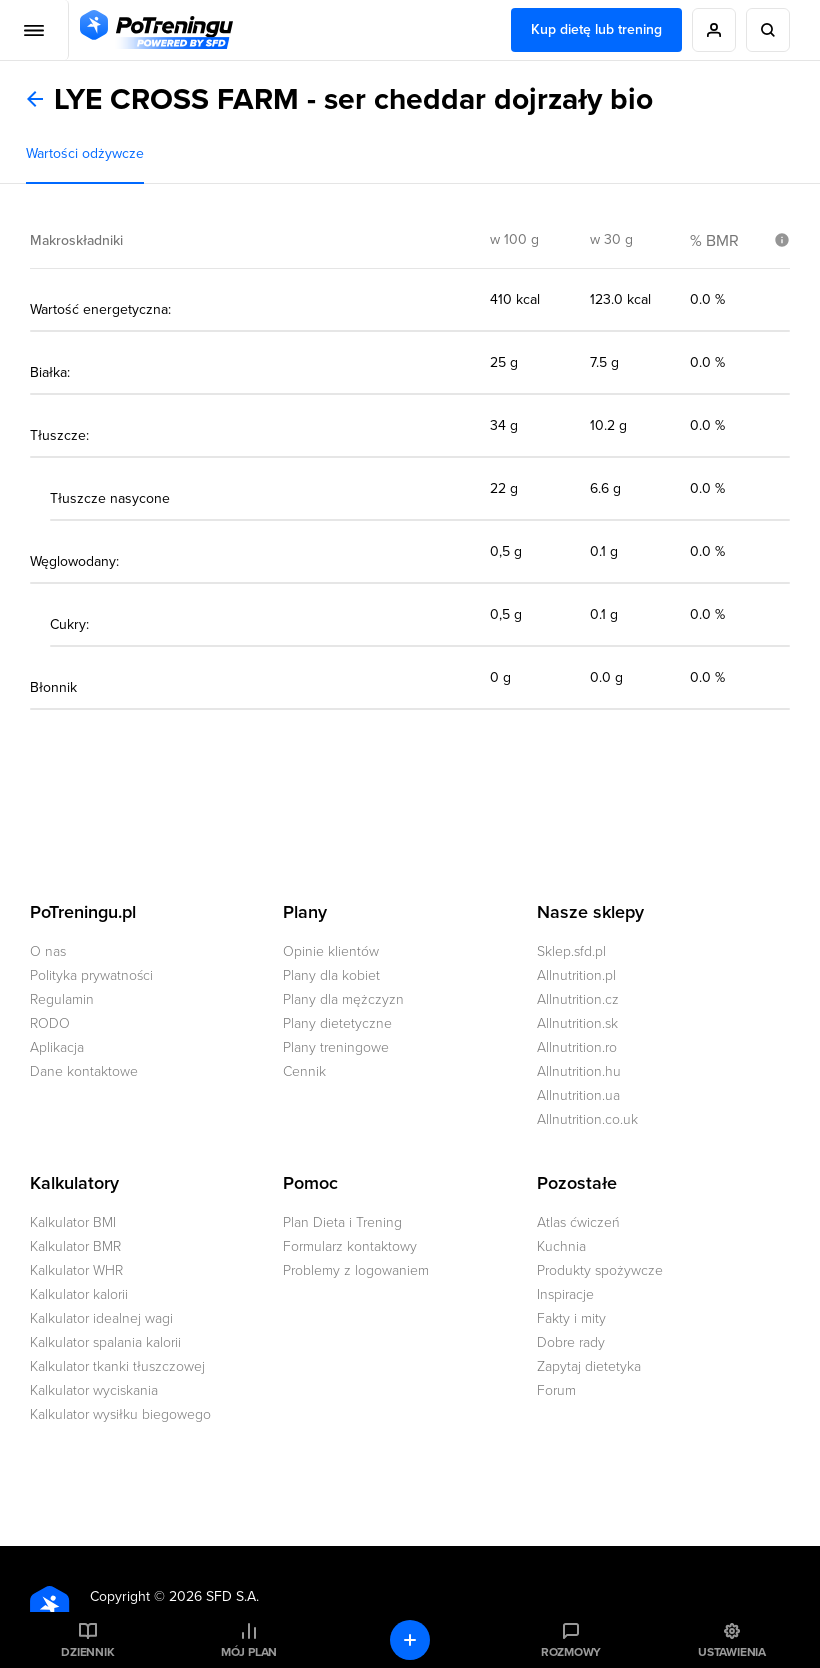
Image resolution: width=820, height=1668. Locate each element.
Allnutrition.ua (578, 1095)
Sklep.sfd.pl (571, 951)
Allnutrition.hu (579, 1071)
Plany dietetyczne (337, 1023)
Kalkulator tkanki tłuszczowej (117, 1366)
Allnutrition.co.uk (587, 1119)
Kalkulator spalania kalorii (105, 1342)
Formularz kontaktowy (350, 1246)
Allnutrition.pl (576, 975)
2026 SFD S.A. (214, 1596)
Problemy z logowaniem (356, 1270)
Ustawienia (732, 1652)
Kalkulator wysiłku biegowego (120, 1414)
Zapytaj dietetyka (589, 1366)
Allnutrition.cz (578, 999)
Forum (556, 1390)
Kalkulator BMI (73, 1222)
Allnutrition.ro (577, 1047)
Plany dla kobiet (331, 975)
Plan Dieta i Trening (342, 1222)
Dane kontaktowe (84, 1071)
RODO (50, 1023)
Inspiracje (565, 1294)
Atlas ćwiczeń (578, 1222)
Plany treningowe (336, 1047)
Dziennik (87, 1652)
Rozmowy (571, 1652)
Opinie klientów (331, 951)
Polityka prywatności (91, 975)
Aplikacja (57, 1047)
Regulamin (62, 999)
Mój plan (249, 1652)
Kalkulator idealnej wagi (101, 1318)
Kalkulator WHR (76, 1270)
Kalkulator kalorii (79, 1294)
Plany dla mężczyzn (343, 999)
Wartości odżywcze (85, 153)
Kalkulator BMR (75, 1246)
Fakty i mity (571, 1318)
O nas (48, 951)
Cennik (304, 1071)
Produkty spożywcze (600, 1270)
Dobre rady (571, 1342)
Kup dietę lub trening (596, 29)
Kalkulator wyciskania (94, 1390)
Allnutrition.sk (577, 1023)
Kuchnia (561, 1246)
